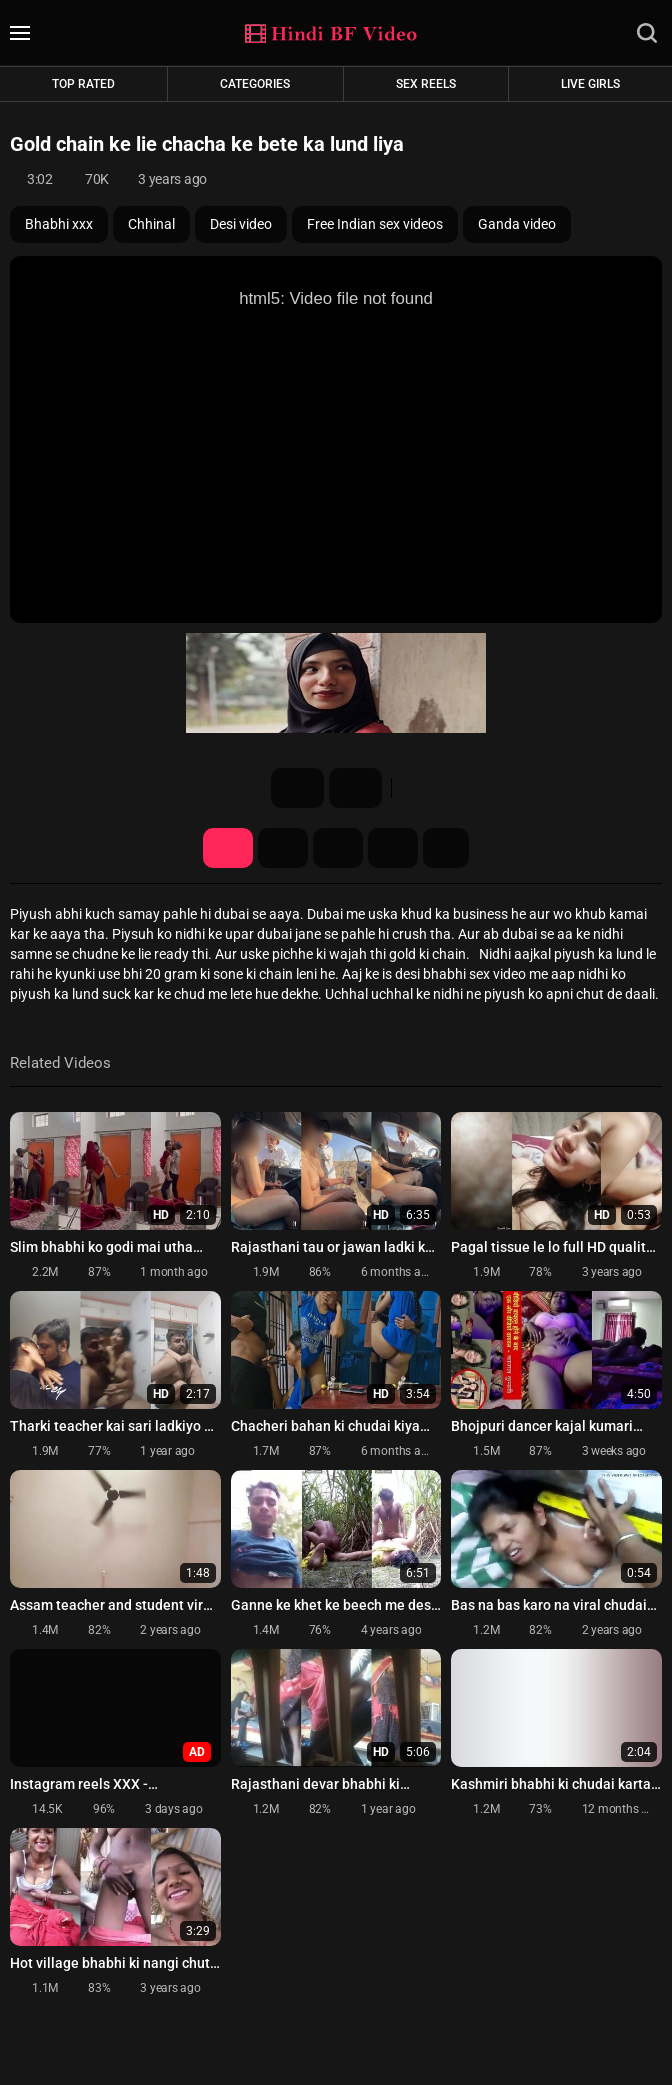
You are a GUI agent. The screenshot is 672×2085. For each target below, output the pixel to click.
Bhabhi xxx (59, 224)
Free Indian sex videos (375, 224)
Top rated (83, 84)
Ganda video (517, 224)
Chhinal (151, 224)
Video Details (228, 848)
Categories (255, 84)
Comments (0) (393, 848)
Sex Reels (426, 84)
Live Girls (590, 84)
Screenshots (283, 848)
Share (338, 848)
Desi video (241, 224)
